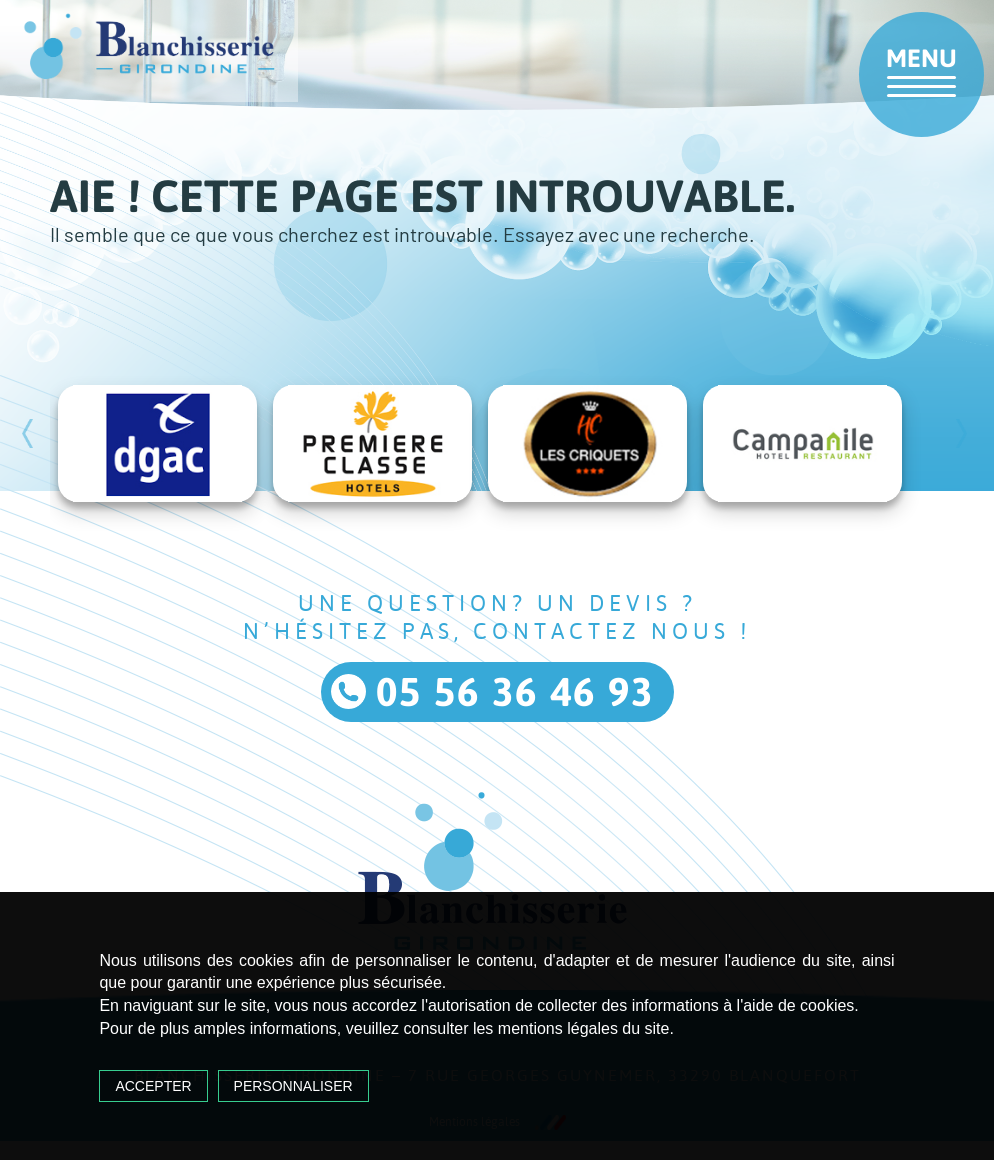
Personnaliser (293, 1086)
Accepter (153, 1086)
